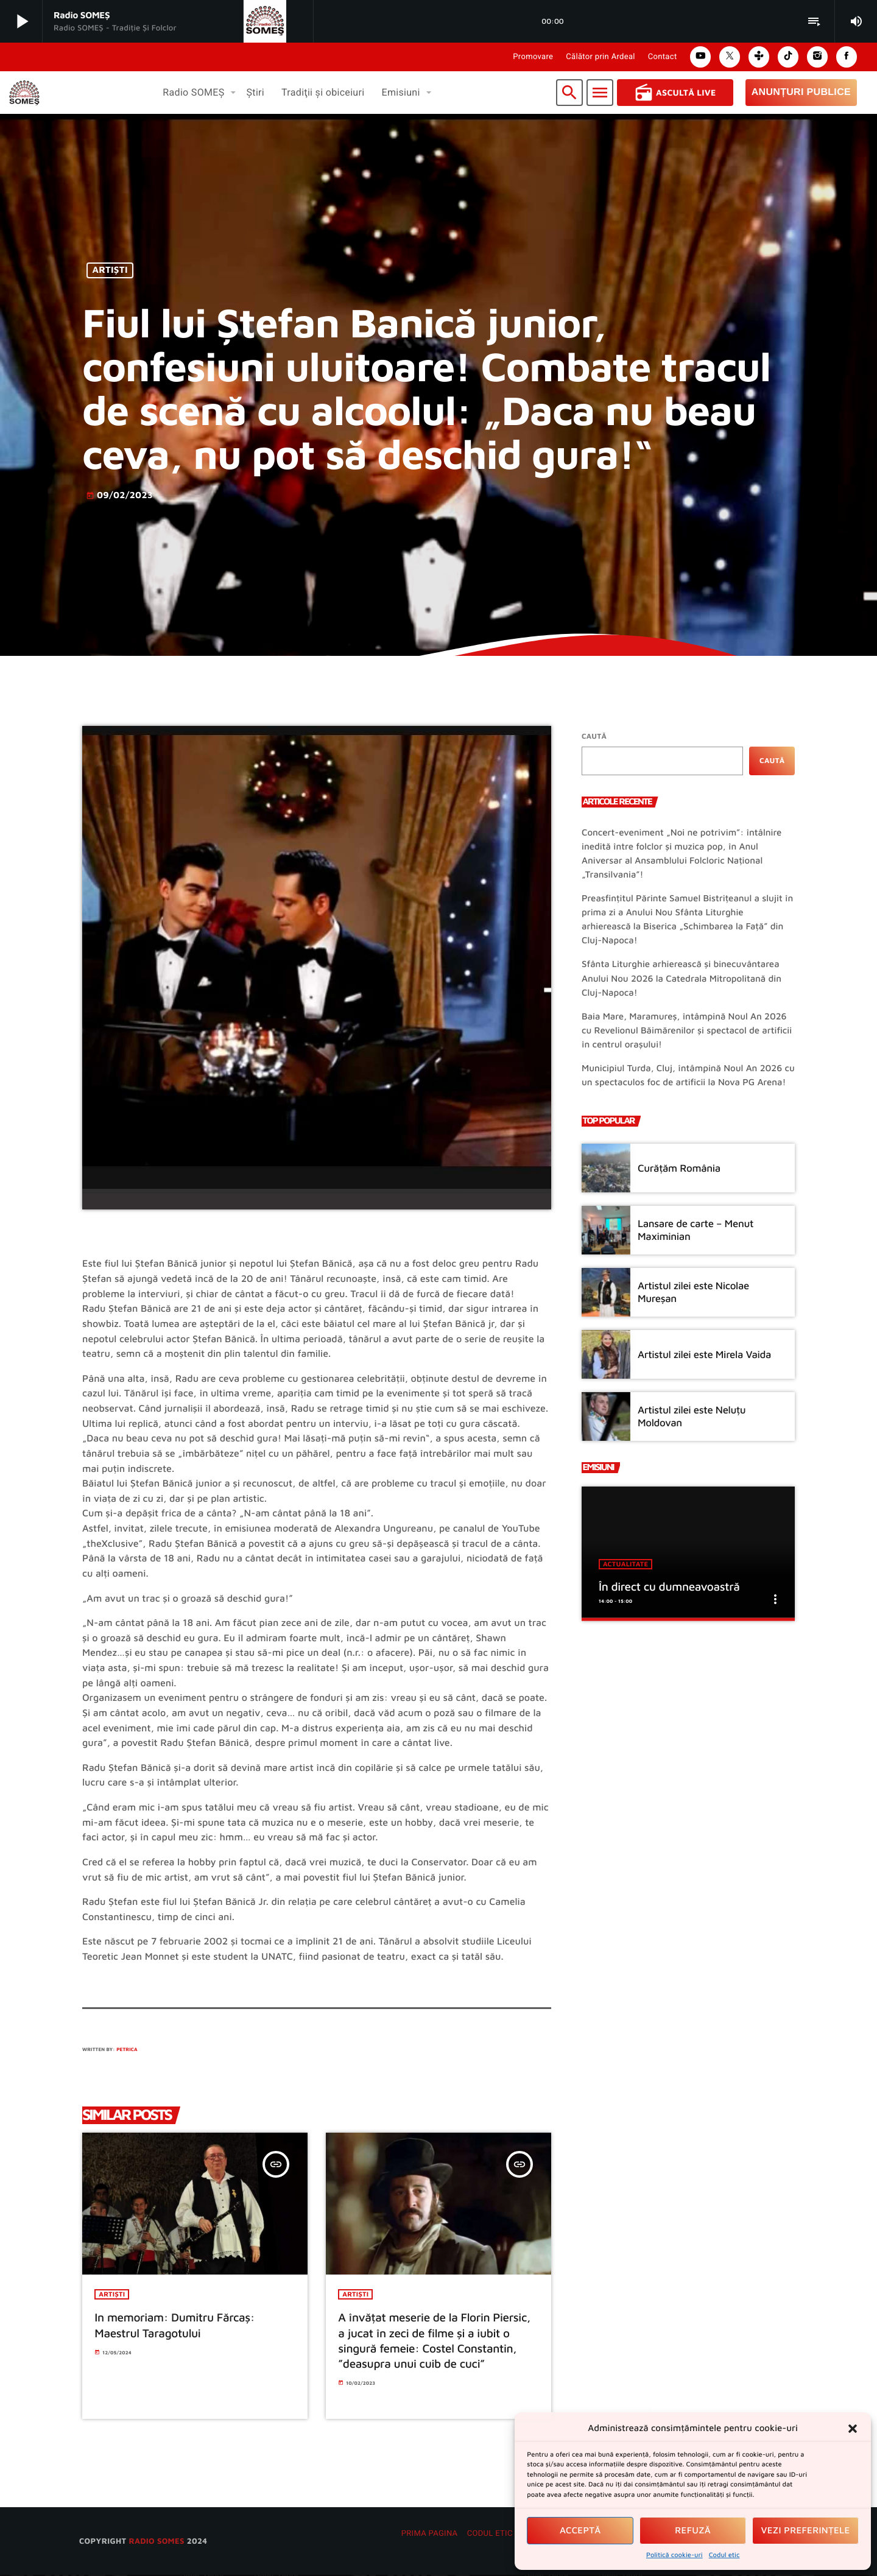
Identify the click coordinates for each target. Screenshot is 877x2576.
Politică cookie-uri (674, 2555)
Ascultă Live (675, 92)
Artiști (110, 271)
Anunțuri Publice (801, 92)
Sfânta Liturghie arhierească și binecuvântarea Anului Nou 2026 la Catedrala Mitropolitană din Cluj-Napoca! (681, 978)
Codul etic (724, 2555)
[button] (853, 2429)
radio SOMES (156, 2541)
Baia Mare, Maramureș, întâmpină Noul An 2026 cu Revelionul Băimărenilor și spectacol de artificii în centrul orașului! (687, 1031)
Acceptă (580, 2530)
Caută (594, 736)
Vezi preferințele (805, 2530)
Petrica (127, 2049)
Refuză (693, 2530)
